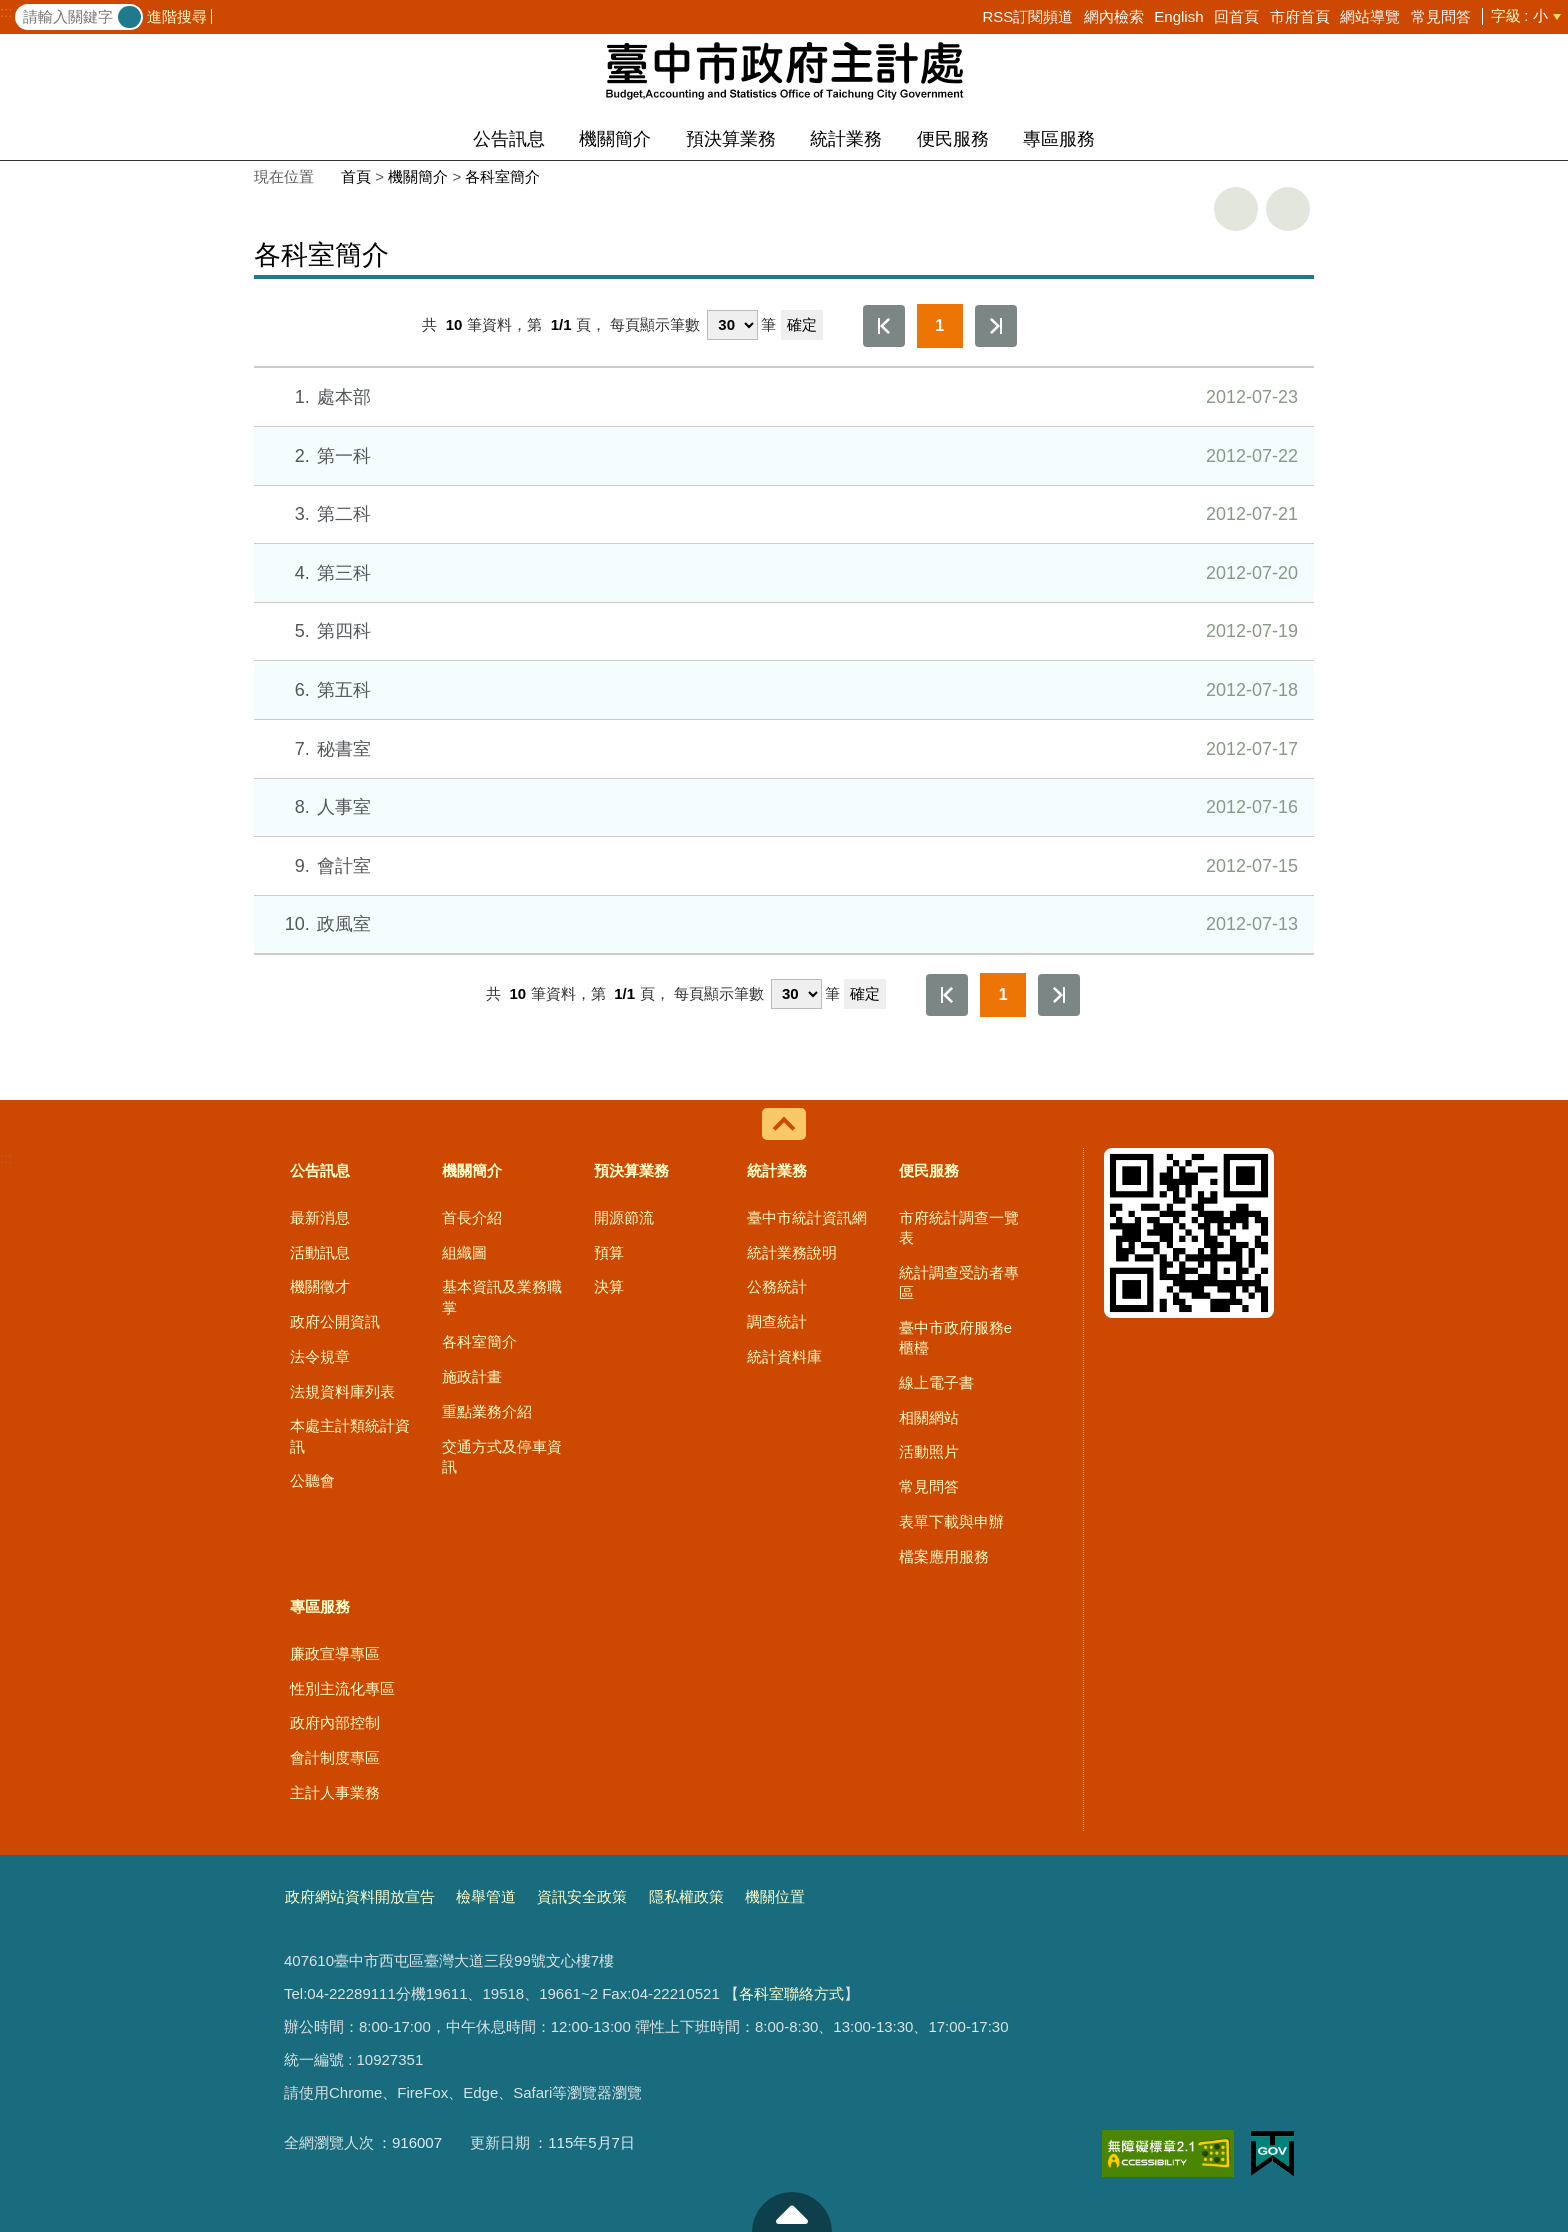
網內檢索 (1114, 16)
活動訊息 (320, 1252)
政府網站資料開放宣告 (360, 1896)
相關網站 (929, 1417)
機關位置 (775, 1896)
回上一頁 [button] (1288, 209)
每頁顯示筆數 (655, 324)
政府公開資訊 (335, 1321)
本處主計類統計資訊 (350, 1435)
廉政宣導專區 (335, 1653)
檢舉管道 (486, 1896)
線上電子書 (936, 1382)
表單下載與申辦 (951, 1521)
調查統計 (777, 1321)
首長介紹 (472, 1217)
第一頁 (884, 326)
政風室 (782, 924)
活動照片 (929, 1451)
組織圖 (464, 1252)
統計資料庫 (784, 1356)
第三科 (782, 573)
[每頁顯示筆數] (732, 325)
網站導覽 (1370, 16)
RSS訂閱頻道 (1027, 16)
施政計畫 (472, 1376)
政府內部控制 (335, 1722)
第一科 (782, 456)
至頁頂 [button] (792, 2212)
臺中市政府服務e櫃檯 (955, 1337)
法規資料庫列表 (342, 1391)
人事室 (782, 807)
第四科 (782, 631)
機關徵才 (320, 1286)
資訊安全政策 (582, 1896)
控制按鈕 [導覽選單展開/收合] (784, 1124)
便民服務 (953, 139)
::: (6, 12)
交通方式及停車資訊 (502, 1456)
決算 (609, 1286)
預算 (609, 1252)
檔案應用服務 (944, 1556)
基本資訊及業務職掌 (502, 1296)
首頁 (356, 176)
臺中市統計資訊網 (807, 1217)
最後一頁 (996, 326)
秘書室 (782, 749)
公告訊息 (509, 139)
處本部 (782, 397)
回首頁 (1236, 16)
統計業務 (846, 139)
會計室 (782, 866)
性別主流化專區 (342, 1688)
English (1178, 16)
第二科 (782, 514)
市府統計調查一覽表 (959, 1227)
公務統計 (777, 1286)
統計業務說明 (792, 1252)
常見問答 (1441, 16)
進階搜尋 (177, 16)
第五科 (782, 690)
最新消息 (320, 1217)
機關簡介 (615, 139)
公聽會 (312, 1480)
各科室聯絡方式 (791, 1993)
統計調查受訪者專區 (959, 1282)
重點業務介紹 (487, 1411)
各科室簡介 (502, 176)
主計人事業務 (335, 1792)
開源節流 (624, 1217)
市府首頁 (1300, 16)
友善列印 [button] (1236, 209)
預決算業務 (731, 139)
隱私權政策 (686, 1896)
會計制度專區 (335, 1757)
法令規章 (320, 1356)
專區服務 (1059, 139)
